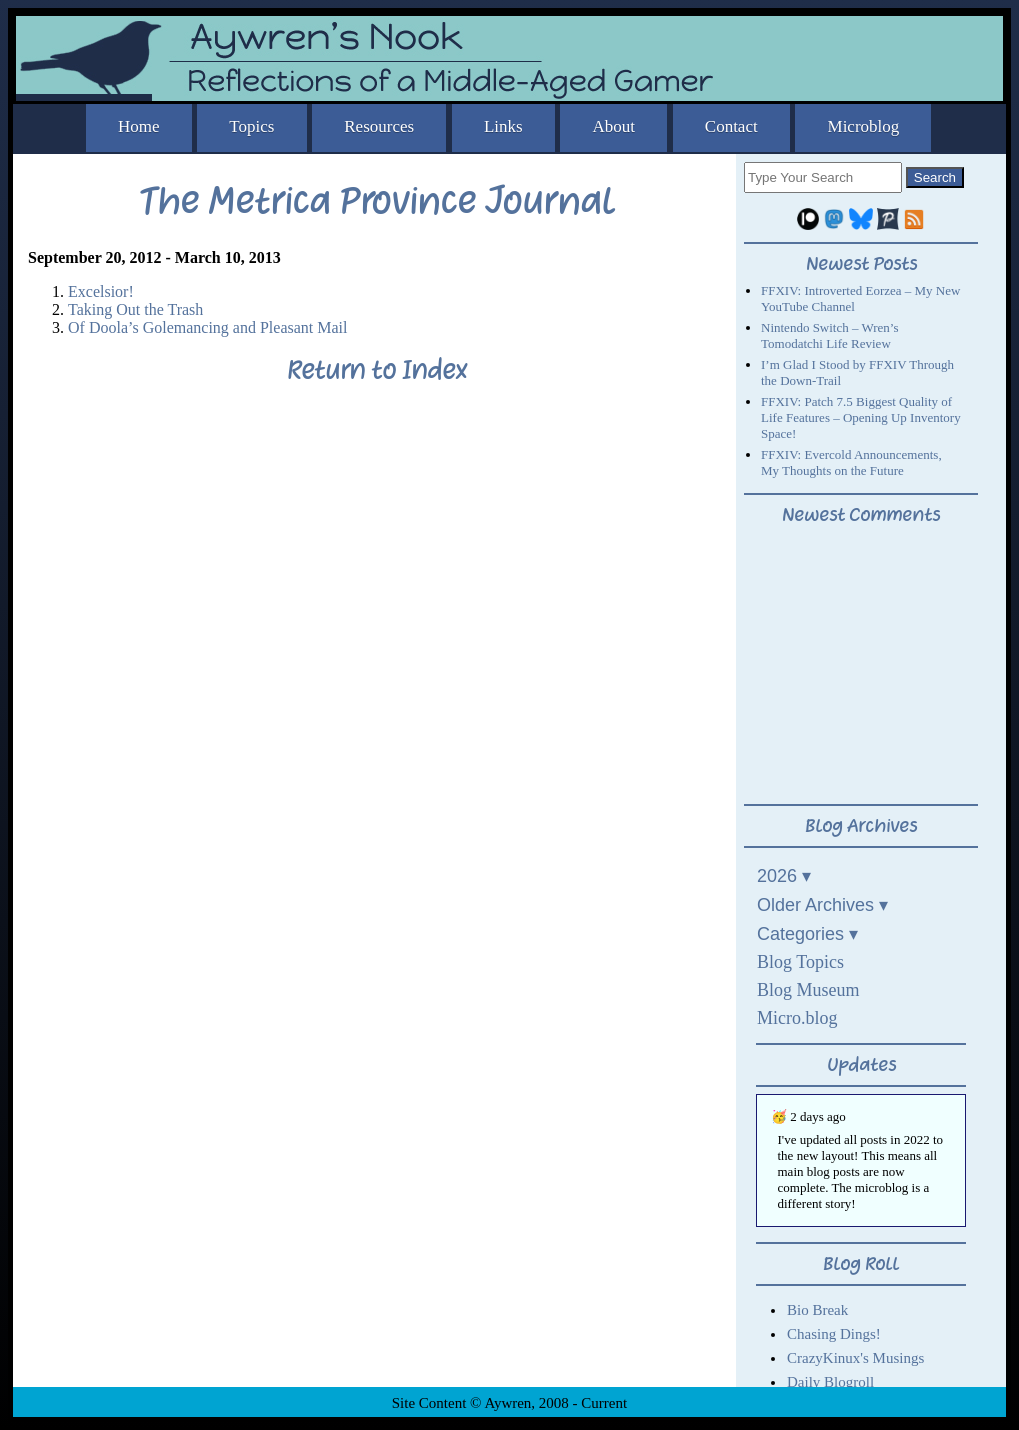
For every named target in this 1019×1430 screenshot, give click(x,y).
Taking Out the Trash (135, 309)
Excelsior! (101, 291)
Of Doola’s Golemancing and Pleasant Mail (208, 327)
